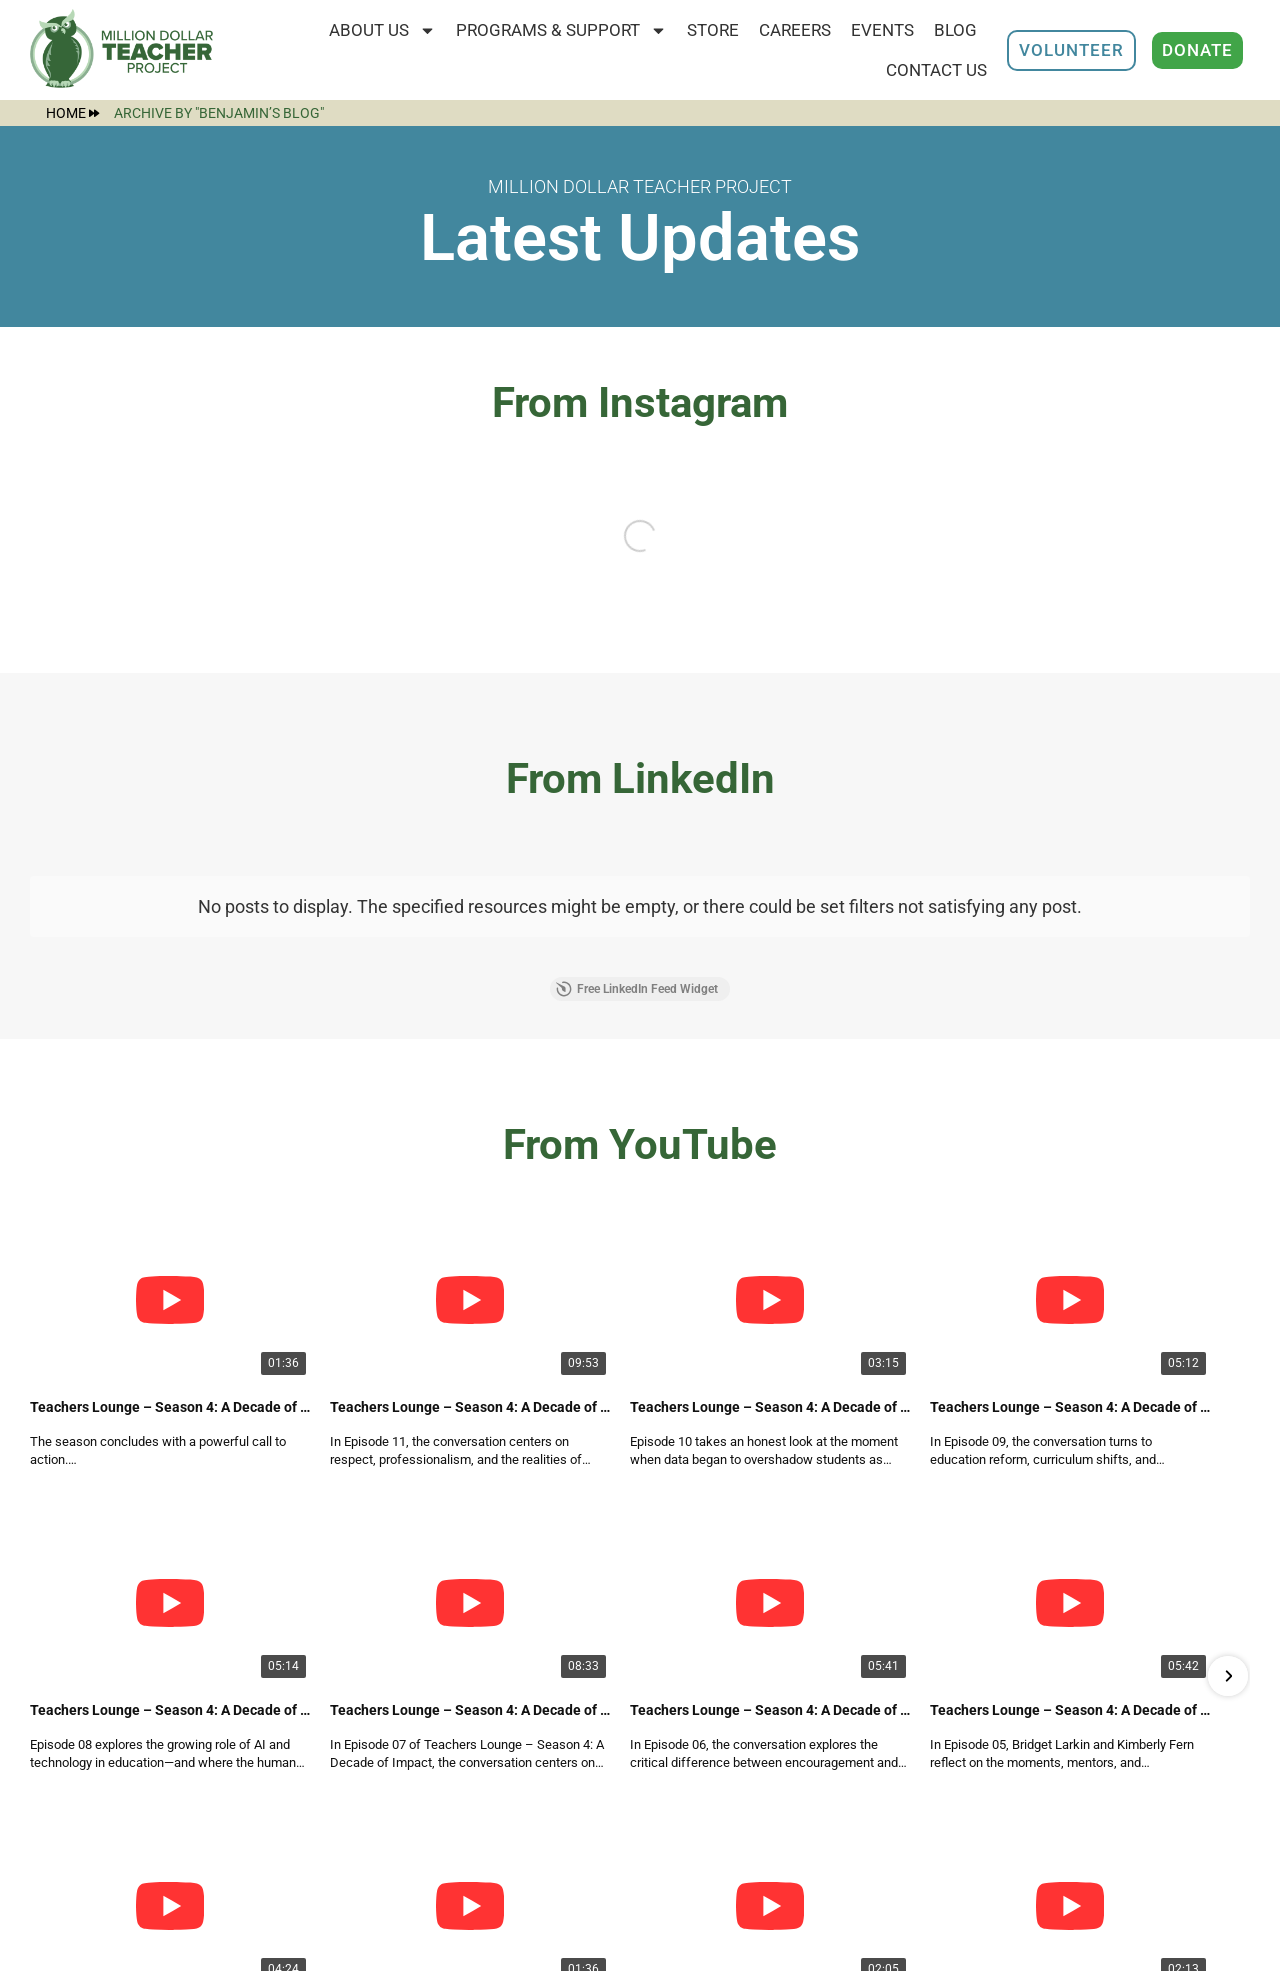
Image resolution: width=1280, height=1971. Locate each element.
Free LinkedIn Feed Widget (637, 989)
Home (72, 113)
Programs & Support (561, 30)
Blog (955, 30)
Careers (795, 30)
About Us (382, 30)
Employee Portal (534, 1834)
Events (882, 30)
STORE (713, 30)
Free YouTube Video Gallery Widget (640, 1406)
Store (490, 1874)
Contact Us (936, 70)
